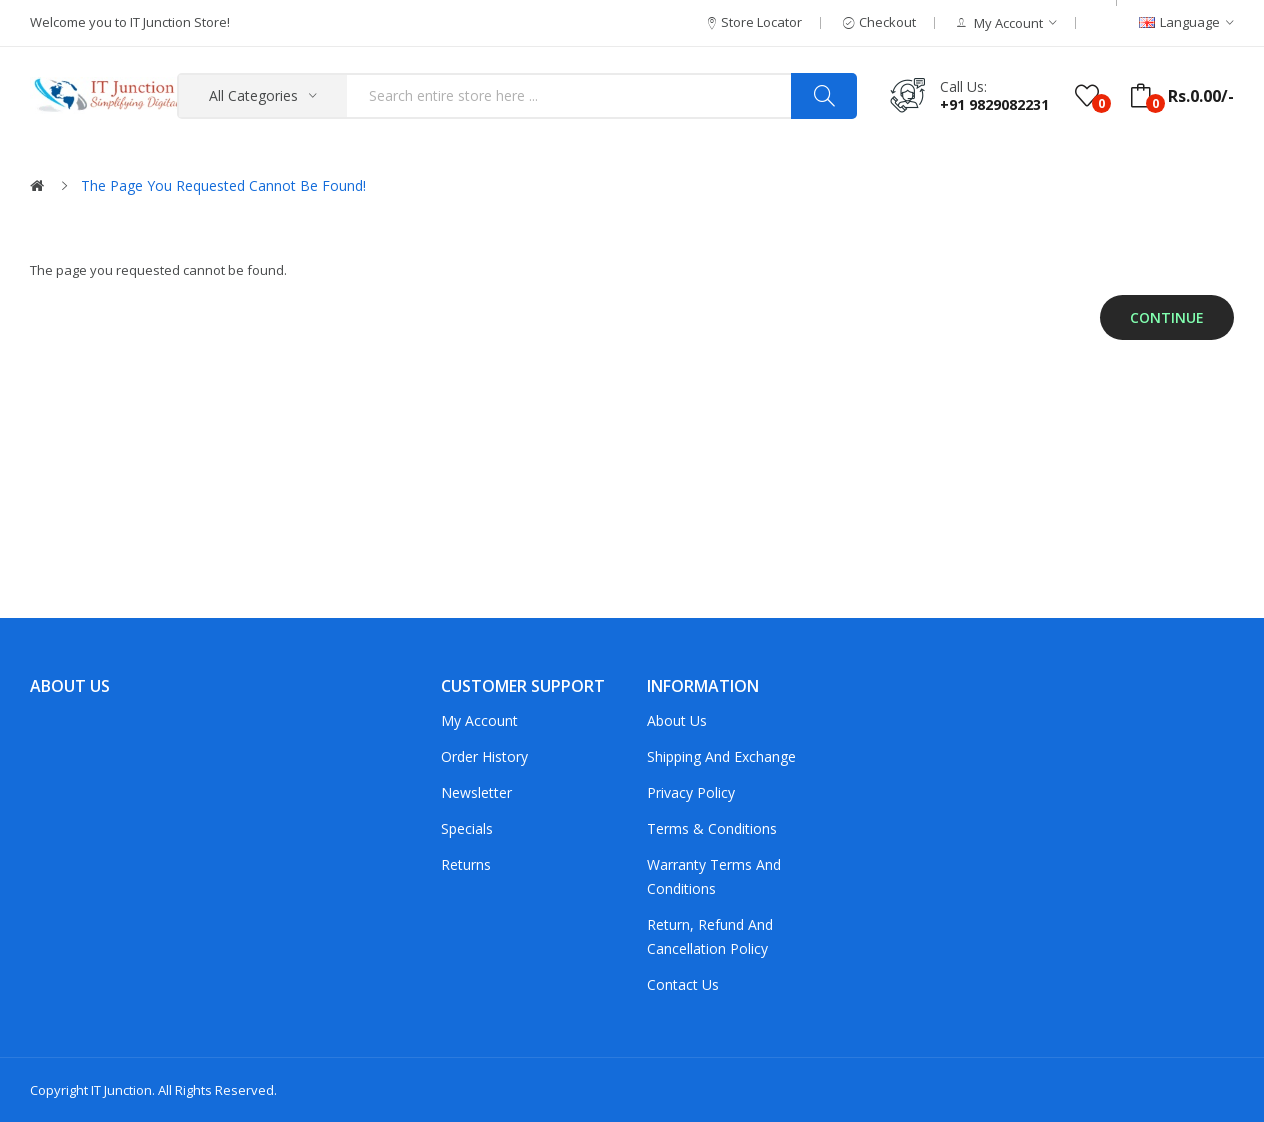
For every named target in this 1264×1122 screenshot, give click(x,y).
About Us (677, 720)
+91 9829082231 (994, 104)
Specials (467, 828)
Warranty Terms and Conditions (714, 876)
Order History (484, 756)
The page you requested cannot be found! (223, 185)
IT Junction (121, 1090)
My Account (479, 720)
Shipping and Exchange (721, 756)
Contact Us (683, 984)
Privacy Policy (691, 792)
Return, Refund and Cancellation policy (710, 936)
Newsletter (476, 792)
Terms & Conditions (712, 828)
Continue (1167, 317)
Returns (466, 864)
